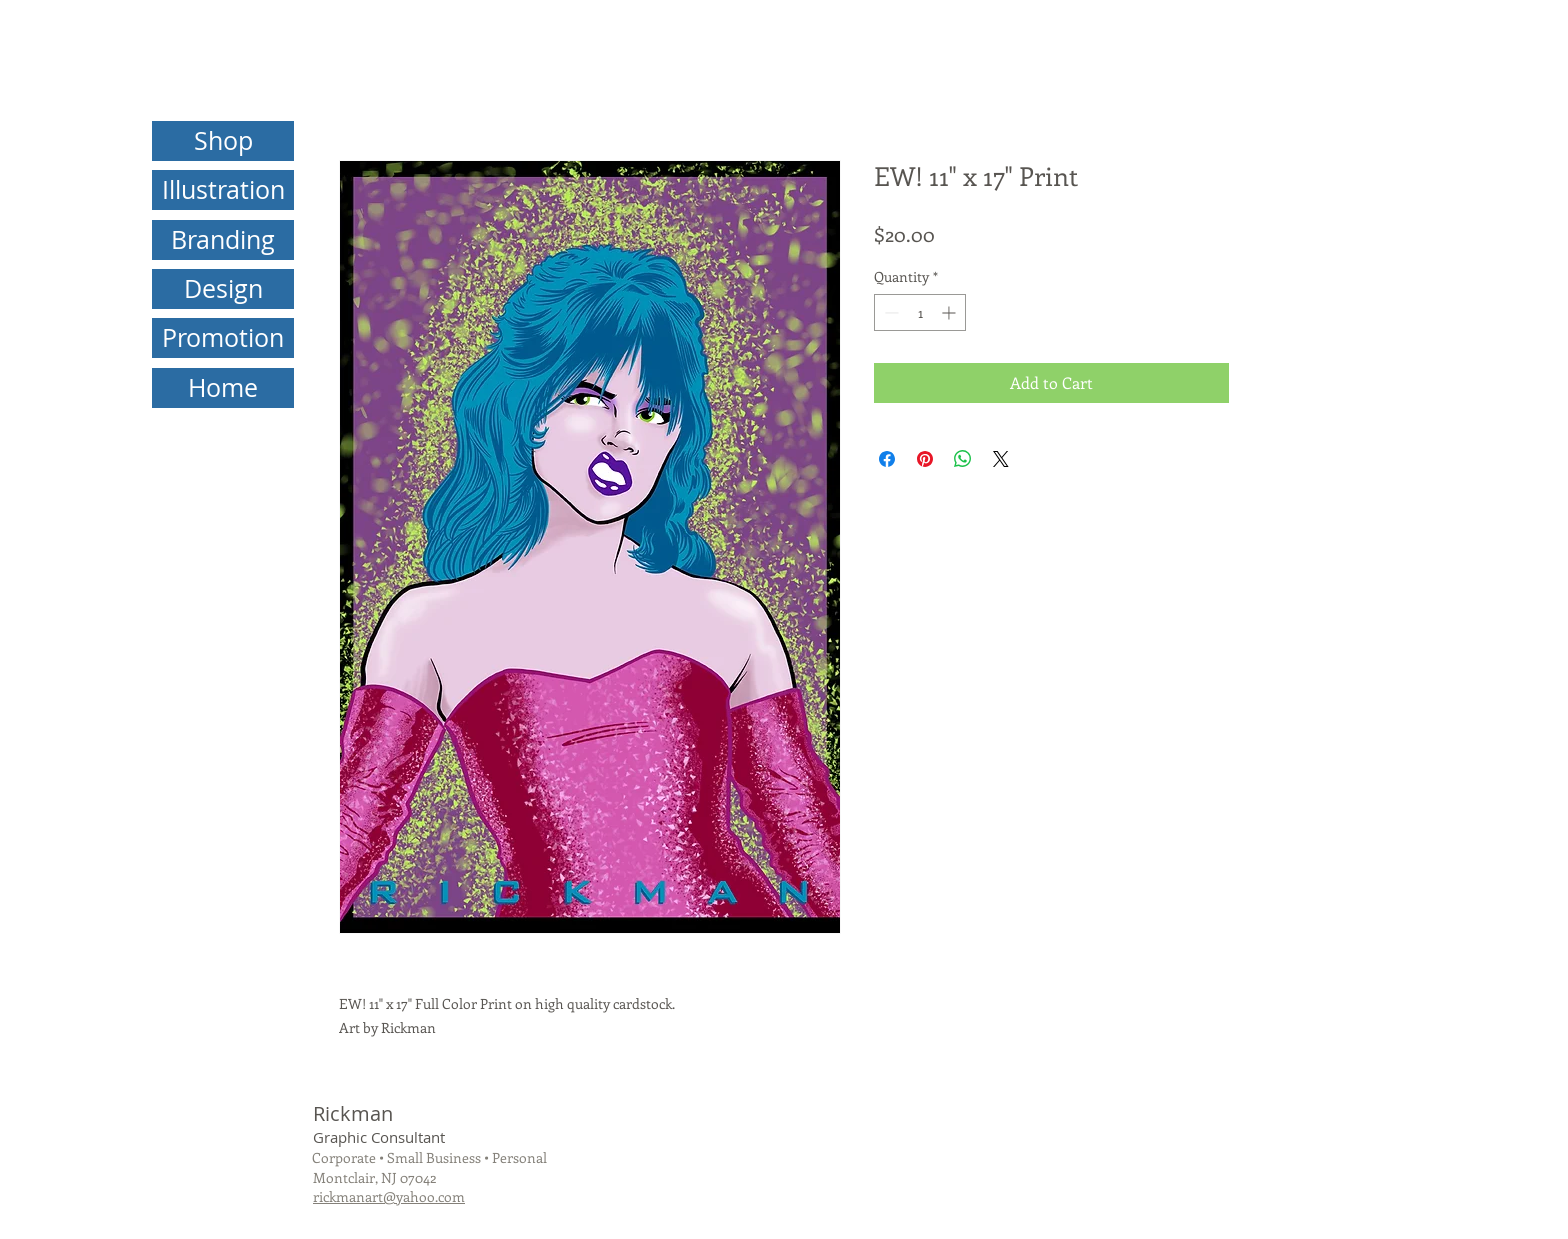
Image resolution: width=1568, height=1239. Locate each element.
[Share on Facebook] (887, 459)
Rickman (353, 1113)
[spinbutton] (920, 312)
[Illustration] (223, 190)
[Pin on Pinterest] (925, 459)
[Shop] (223, 141)
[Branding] (223, 240)
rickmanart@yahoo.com (389, 1196)
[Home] (223, 388)
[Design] (223, 289)
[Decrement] (889, 312)
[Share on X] (1001, 459)
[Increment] (950, 312)
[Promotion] (223, 338)
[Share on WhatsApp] (963, 459)
